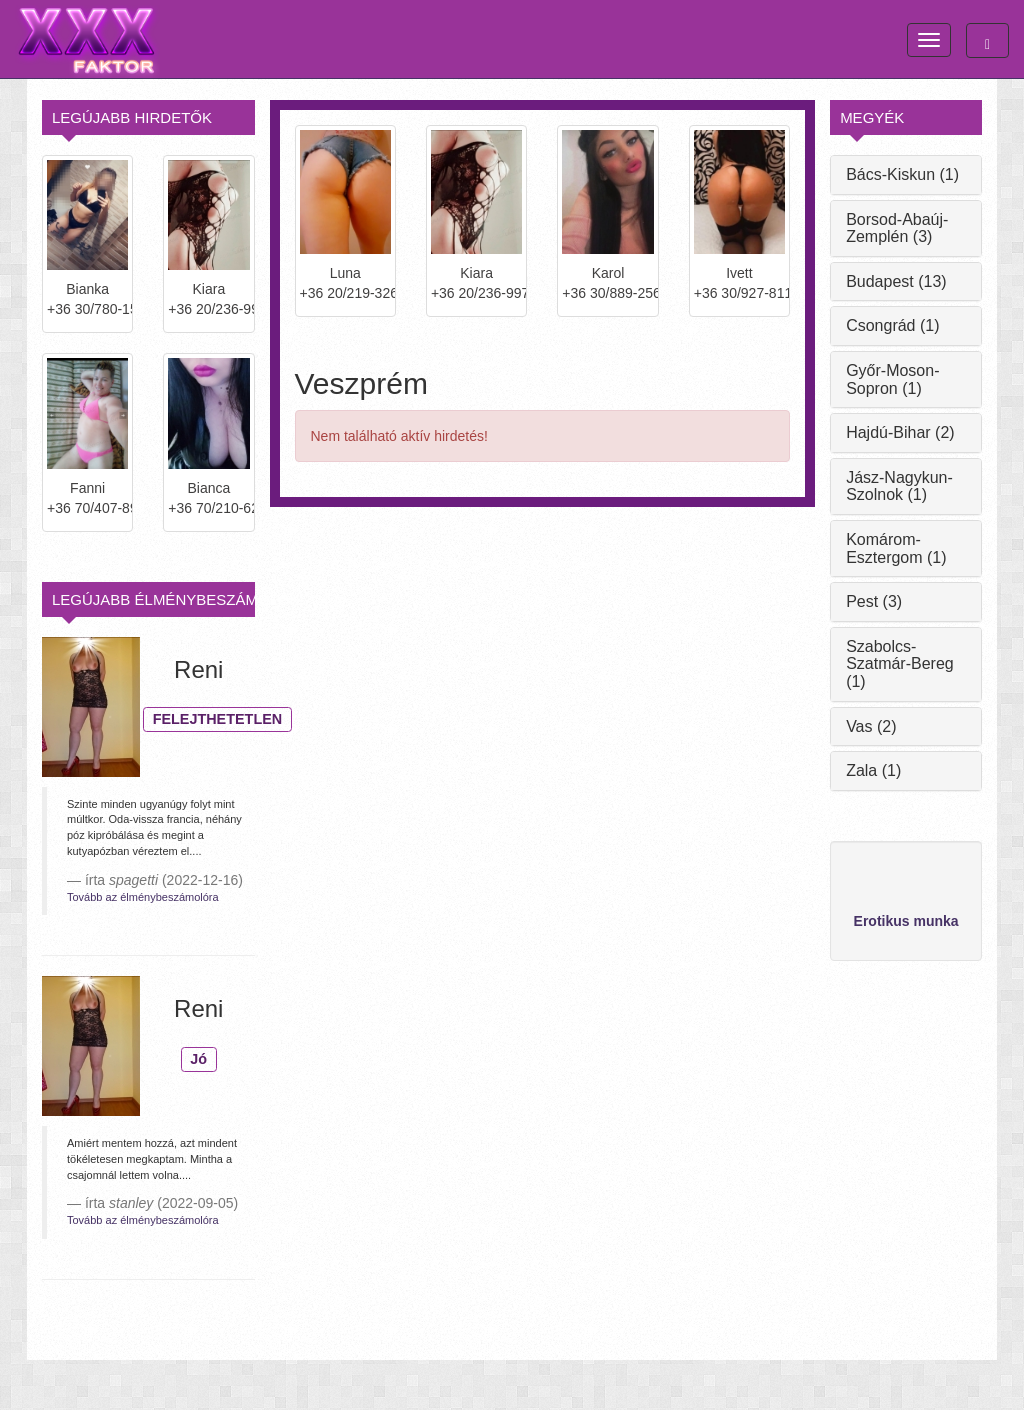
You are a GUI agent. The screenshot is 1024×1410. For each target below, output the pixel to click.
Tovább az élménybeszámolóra (143, 897)
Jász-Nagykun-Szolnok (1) (899, 486)
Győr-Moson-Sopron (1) (892, 379)
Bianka (87, 289)
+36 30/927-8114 (739, 293)
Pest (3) (874, 601)
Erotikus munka (906, 921)
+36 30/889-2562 (607, 293)
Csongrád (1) (892, 325)
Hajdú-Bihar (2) (900, 432)
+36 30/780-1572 (87, 309)
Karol (608, 273)
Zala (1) (873, 770)
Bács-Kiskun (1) (902, 174)
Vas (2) (871, 726)
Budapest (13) (896, 281)
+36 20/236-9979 (208, 309)
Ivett (739, 273)
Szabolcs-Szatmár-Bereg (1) (900, 664)
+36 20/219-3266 (345, 293)
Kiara (476, 273)
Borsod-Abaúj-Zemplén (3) (897, 228)
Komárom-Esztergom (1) (896, 548)
